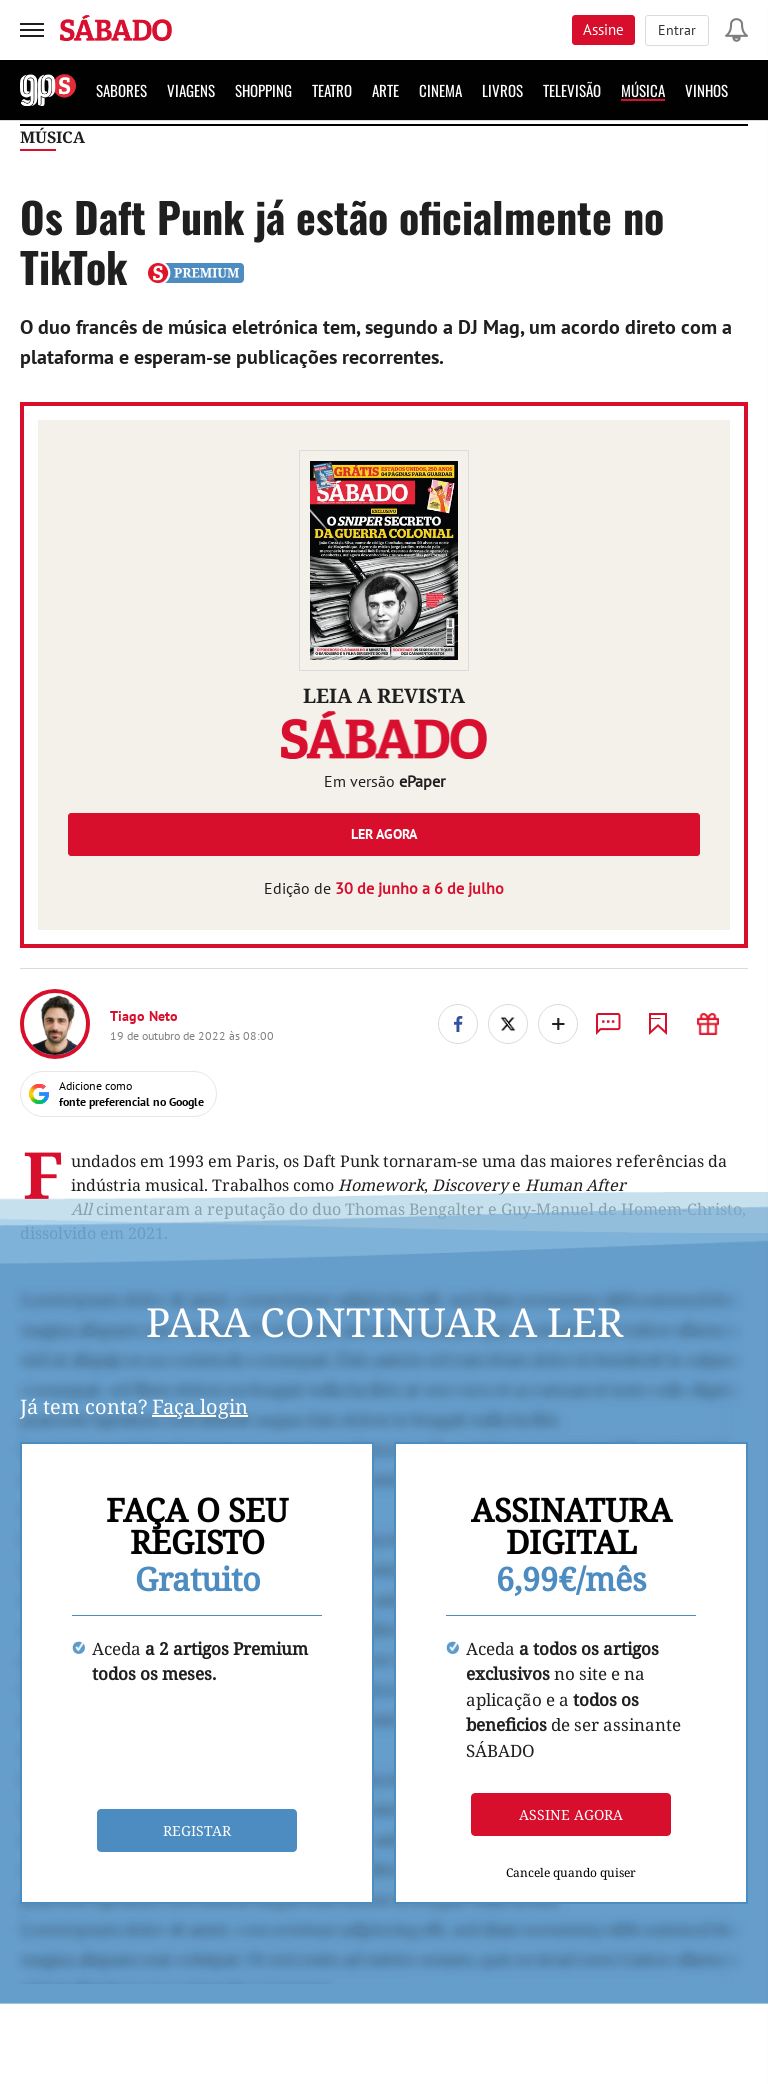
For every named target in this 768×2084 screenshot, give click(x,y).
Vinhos (706, 90)
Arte (385, 90)
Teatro (332, 90)
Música (643, 90)
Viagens (191, 90)
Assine (603, 29)
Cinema (440, 90)
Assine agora (571, 1814)
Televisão (572, 90)
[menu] (32, 30)
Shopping (263, 90)
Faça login (200, 1406)
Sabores (121, 90)
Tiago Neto (144, 1016)
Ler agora (384, 834)
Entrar (677, 30)
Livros (502, 90)
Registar (197, 1830)
